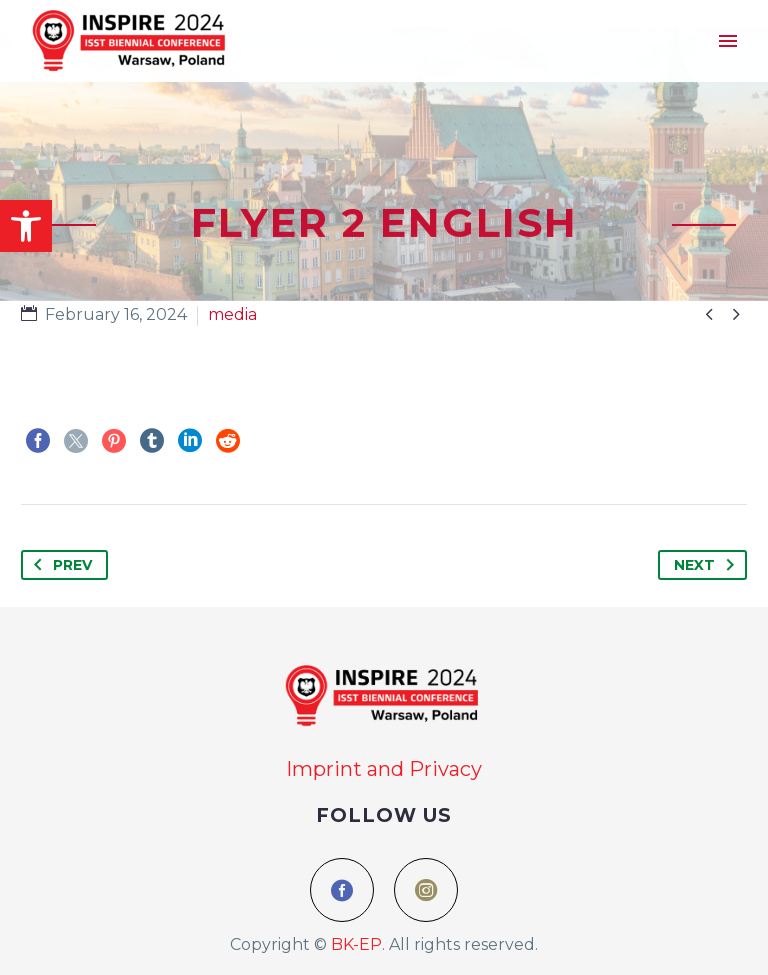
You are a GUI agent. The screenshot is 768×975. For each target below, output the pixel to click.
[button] (26, 226)
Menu (728, 41)
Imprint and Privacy (384, 769)
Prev (59, 565)
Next (708, 565)
